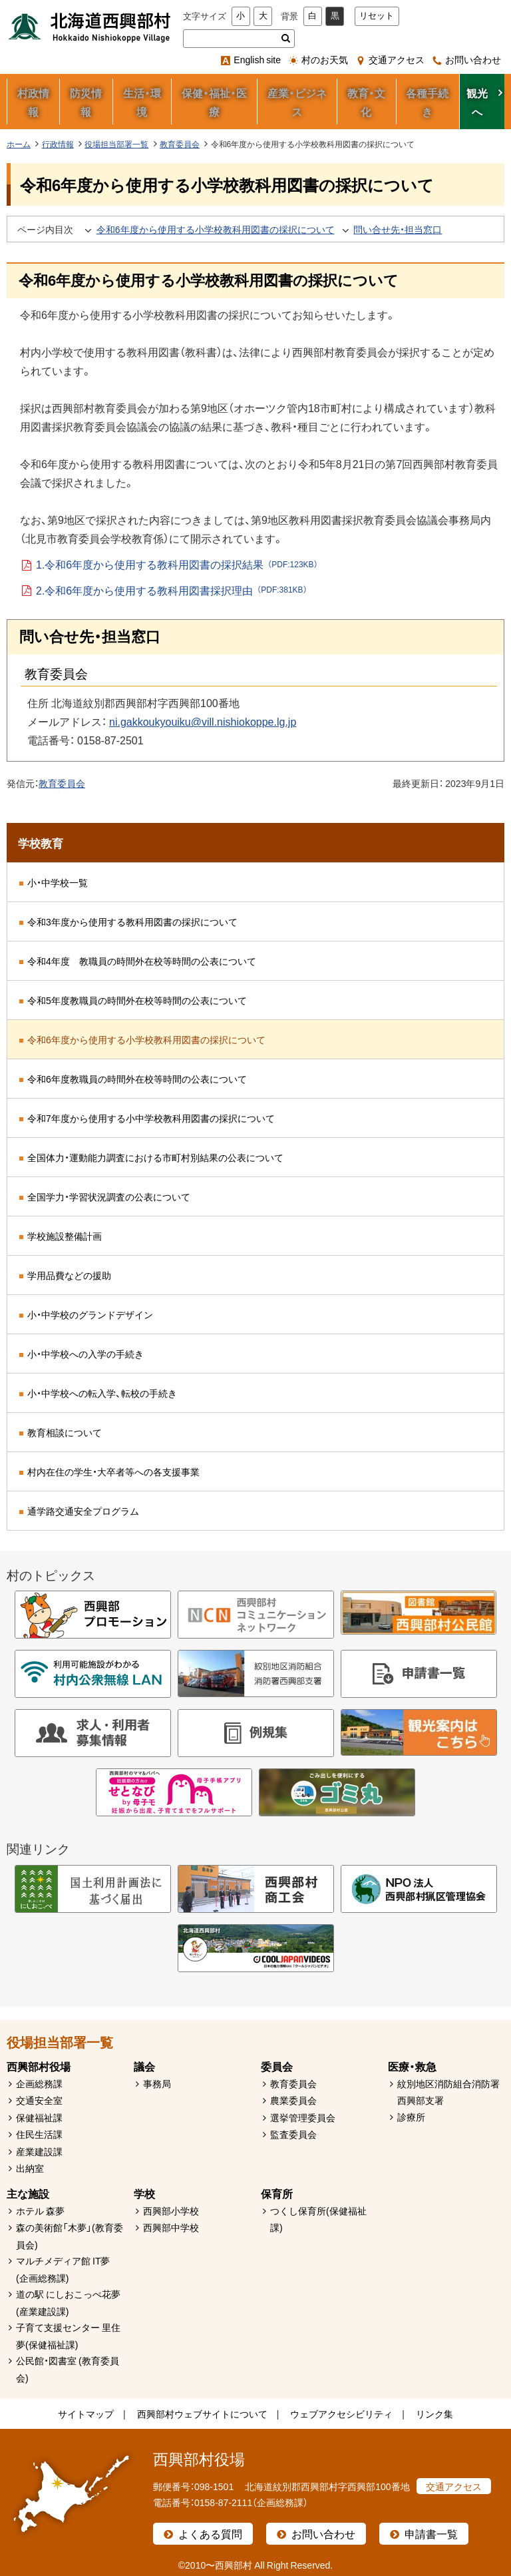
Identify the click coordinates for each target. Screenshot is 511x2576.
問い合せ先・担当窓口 (397, 229)
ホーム (19, 144)
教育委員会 (180, 144)
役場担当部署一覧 (116, 144)
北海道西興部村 (90, 27)
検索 (285, 38)
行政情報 (58, 144)
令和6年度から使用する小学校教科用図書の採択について (215, 229)
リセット (376, 16)
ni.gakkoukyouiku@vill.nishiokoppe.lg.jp (202, 721)
